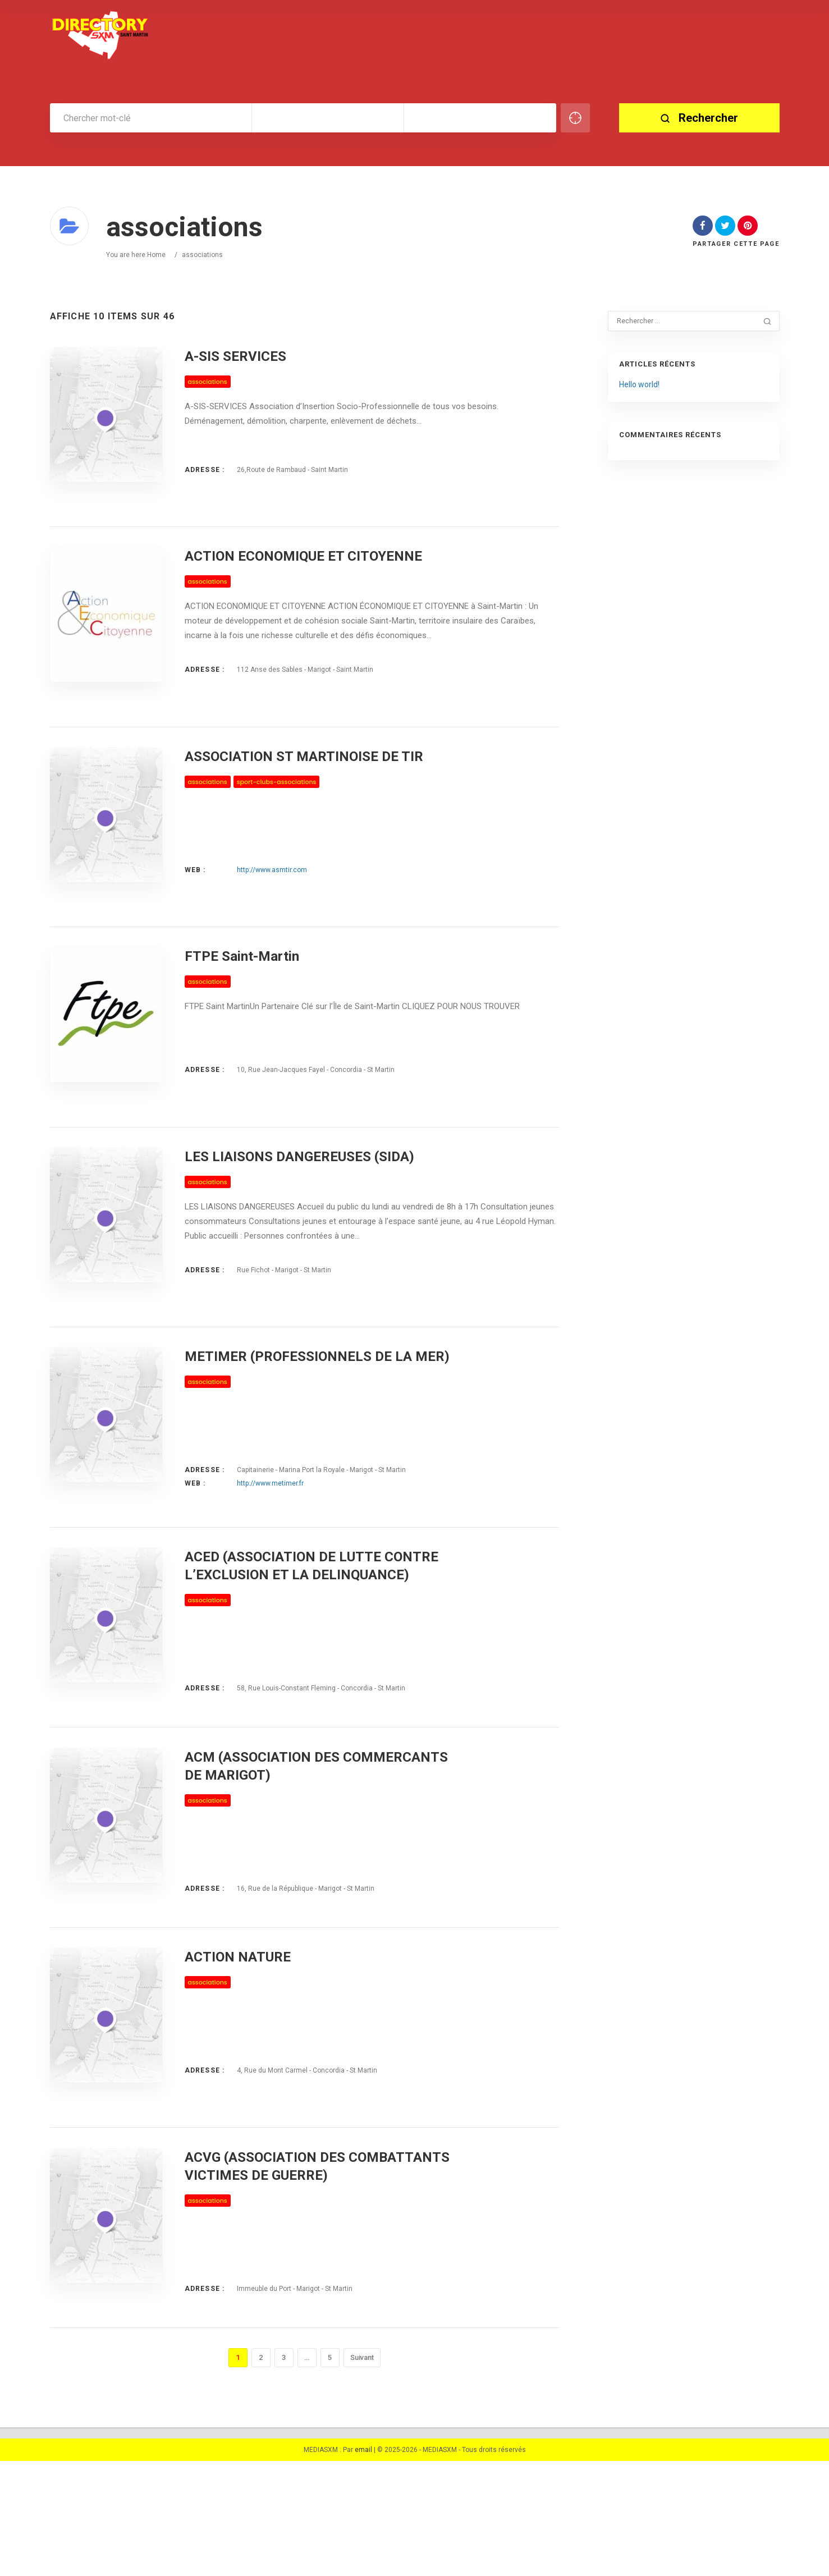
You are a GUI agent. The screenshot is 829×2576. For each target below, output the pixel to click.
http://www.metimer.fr (270, 1541)
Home (156, 255)
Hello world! (639, 384)
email (363, 2565)
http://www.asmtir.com (272, 893)
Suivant (362, 2472)
